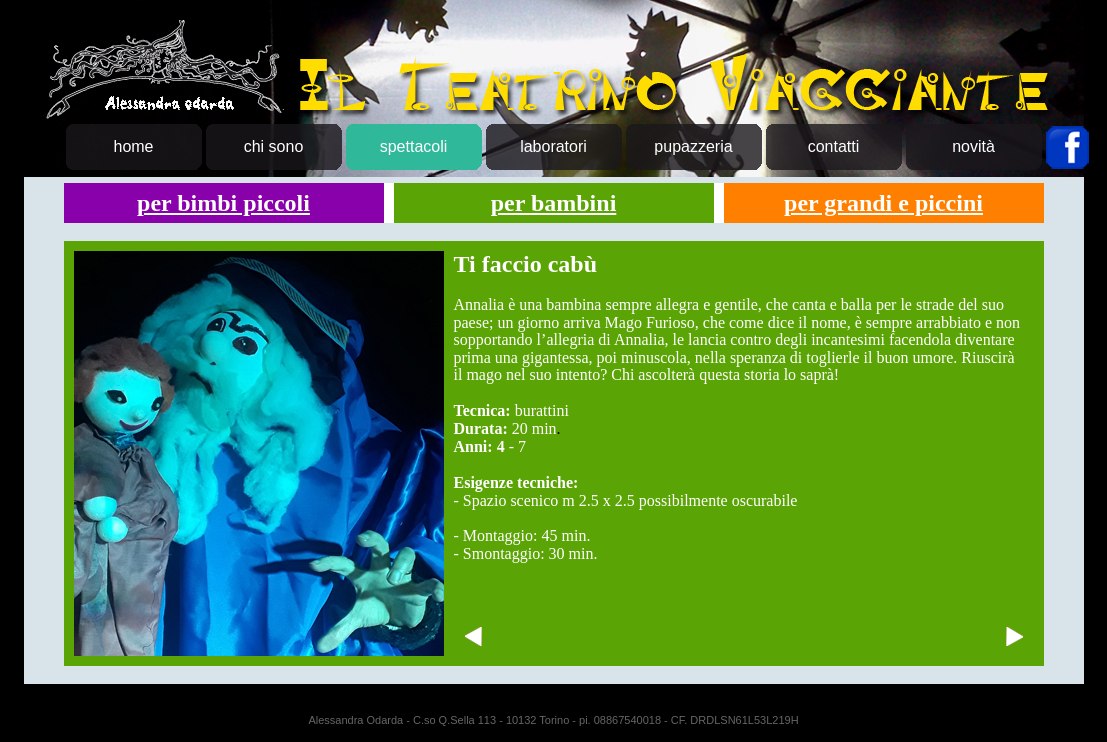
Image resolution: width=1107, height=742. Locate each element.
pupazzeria (693, 146)
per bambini (554, 203)
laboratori (553, 146)
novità (973, 146)
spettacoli (414, 146)
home (133, 146)
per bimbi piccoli (223, 203)
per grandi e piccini (883, 203)
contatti (834, 146)
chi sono (274, 146)
